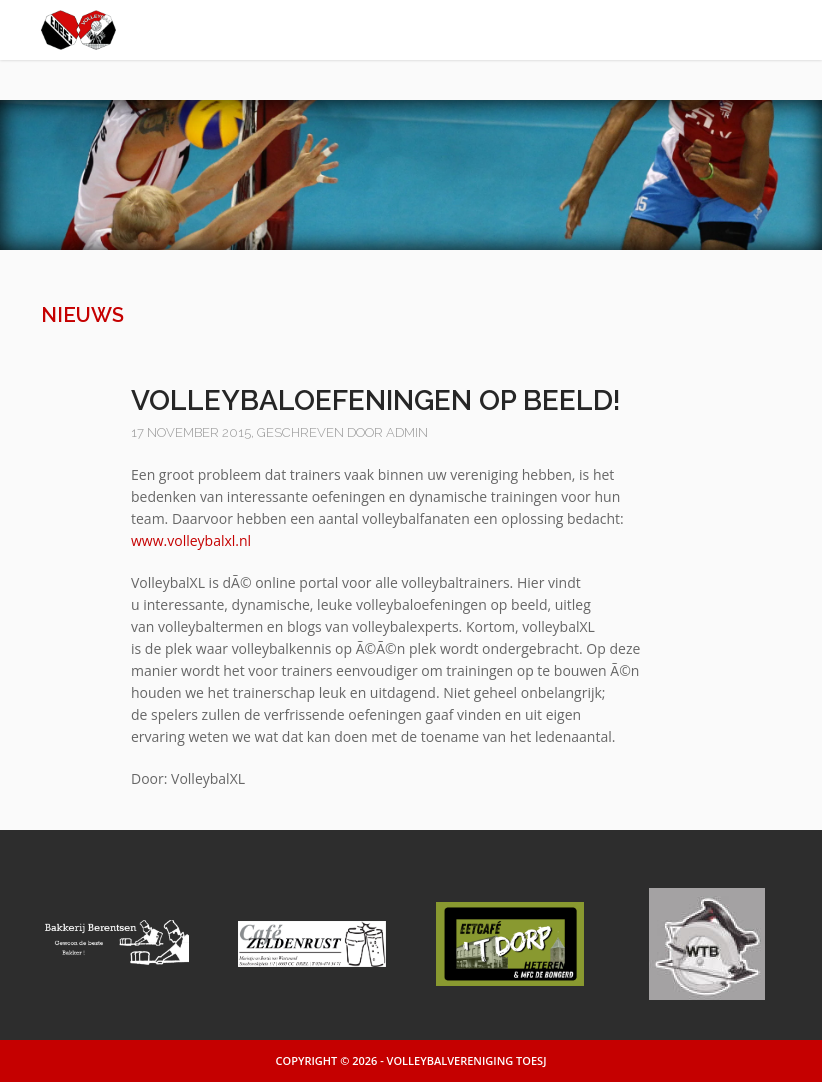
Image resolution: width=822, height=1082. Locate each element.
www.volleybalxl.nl (191, 540)
